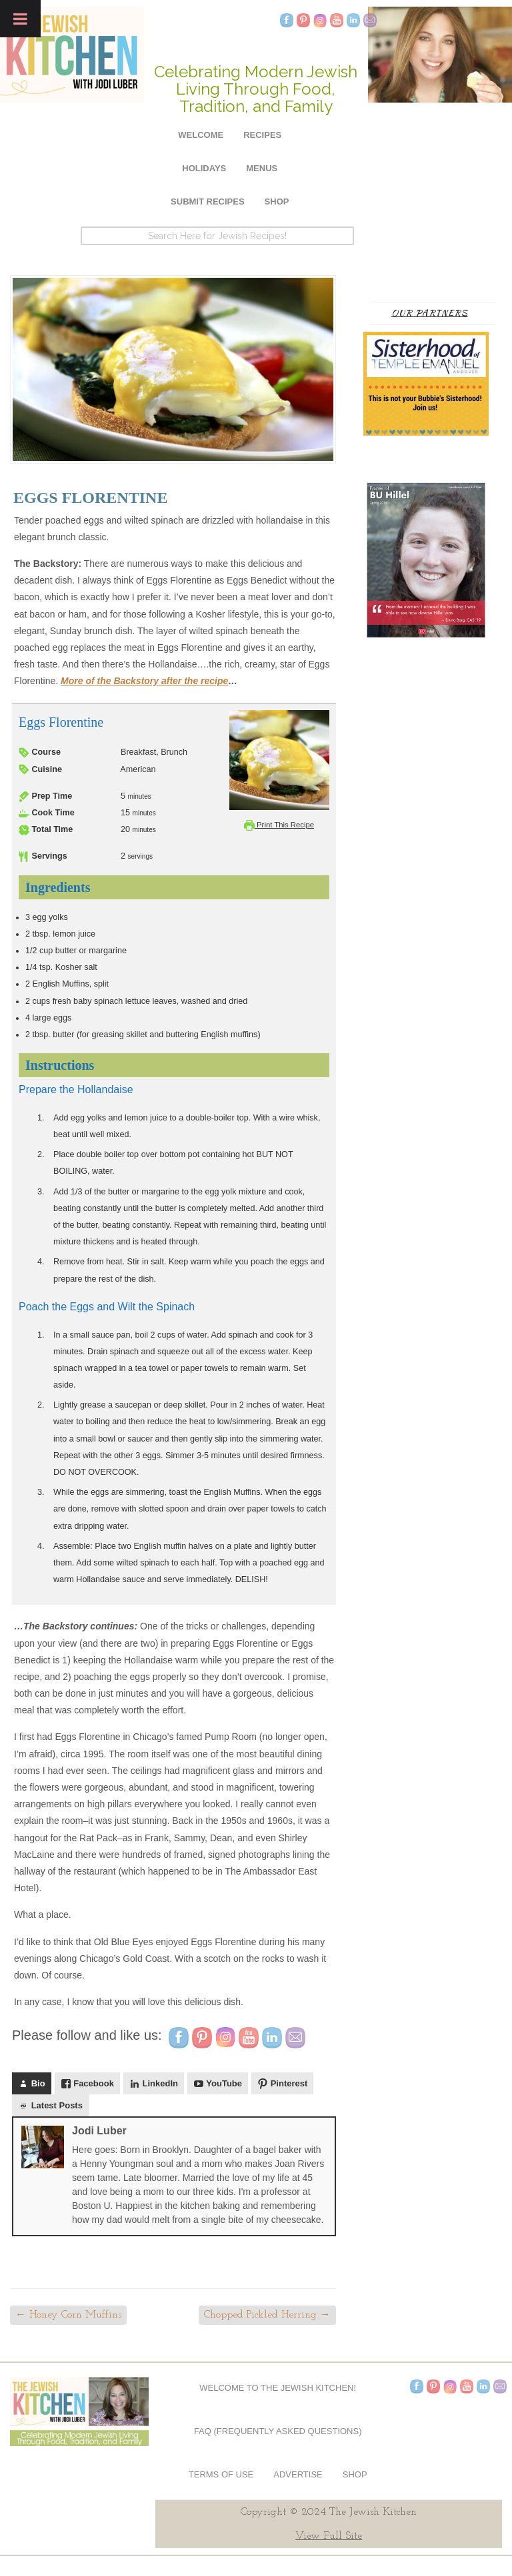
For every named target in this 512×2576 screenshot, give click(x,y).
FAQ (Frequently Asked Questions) (278, 2431)
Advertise (297, 2474)
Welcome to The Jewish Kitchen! (277, 2388)
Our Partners (429, 312)
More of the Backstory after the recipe (144, 680)
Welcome (200, 135)
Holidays (204, 168)
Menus (261, 168)
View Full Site (328, 2536)
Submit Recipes (208, 202)
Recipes (262, 135)
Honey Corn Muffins (68, 2315)
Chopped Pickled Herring (267, 2315)
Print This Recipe (279, 825)
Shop (277, 202)
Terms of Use (221, 2474)
